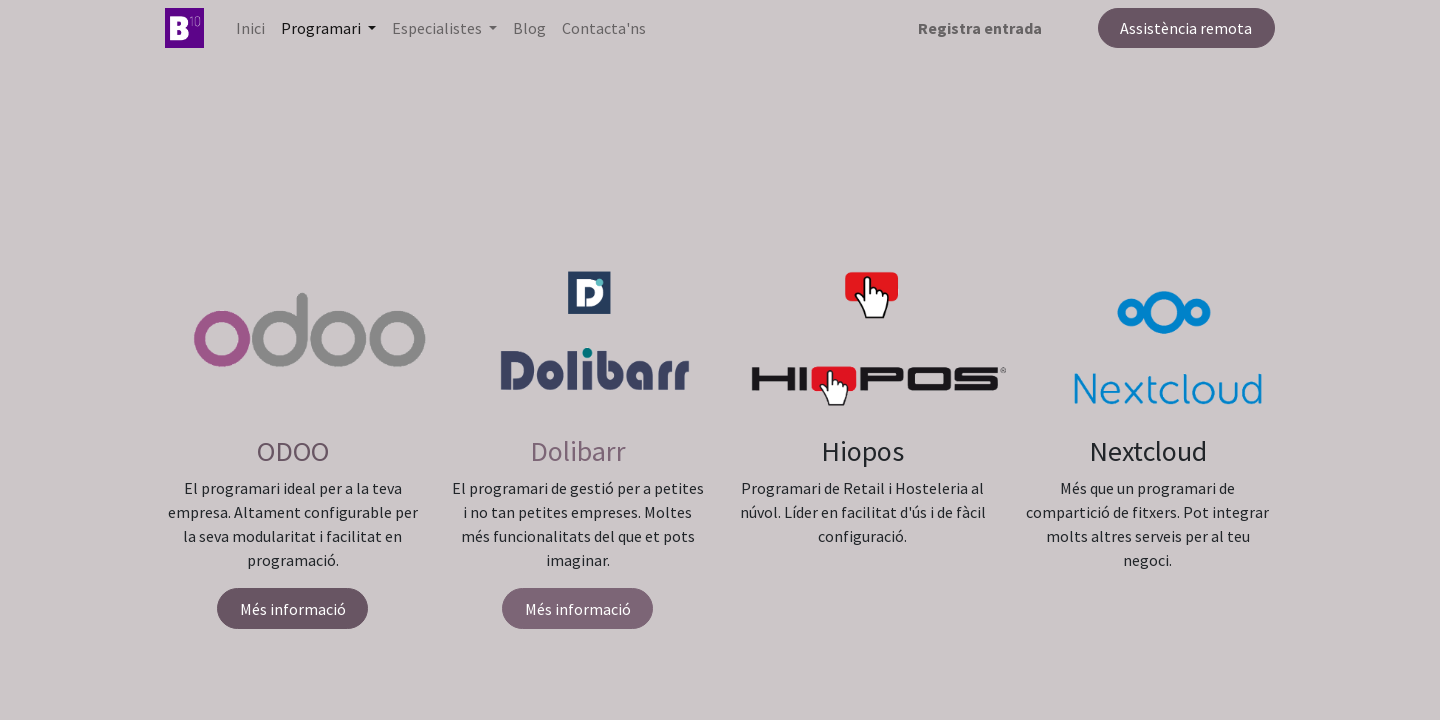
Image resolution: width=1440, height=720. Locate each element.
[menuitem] (250, 28)
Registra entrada (980, 28)
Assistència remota (1186, 28)
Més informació (293, 609)
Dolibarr (578, 451)
